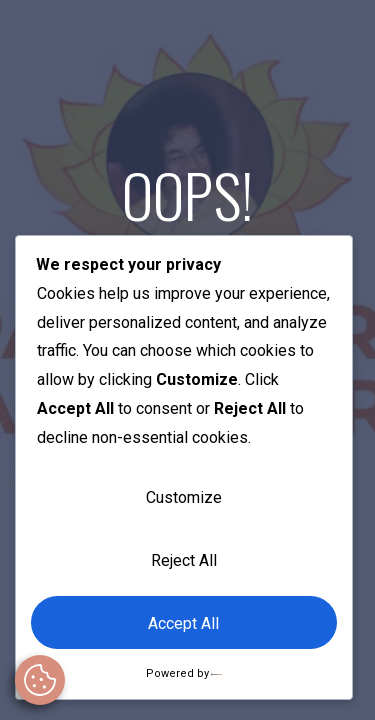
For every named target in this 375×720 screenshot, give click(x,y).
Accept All (183, 623)
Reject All (184, 560)
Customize (184, 497)
